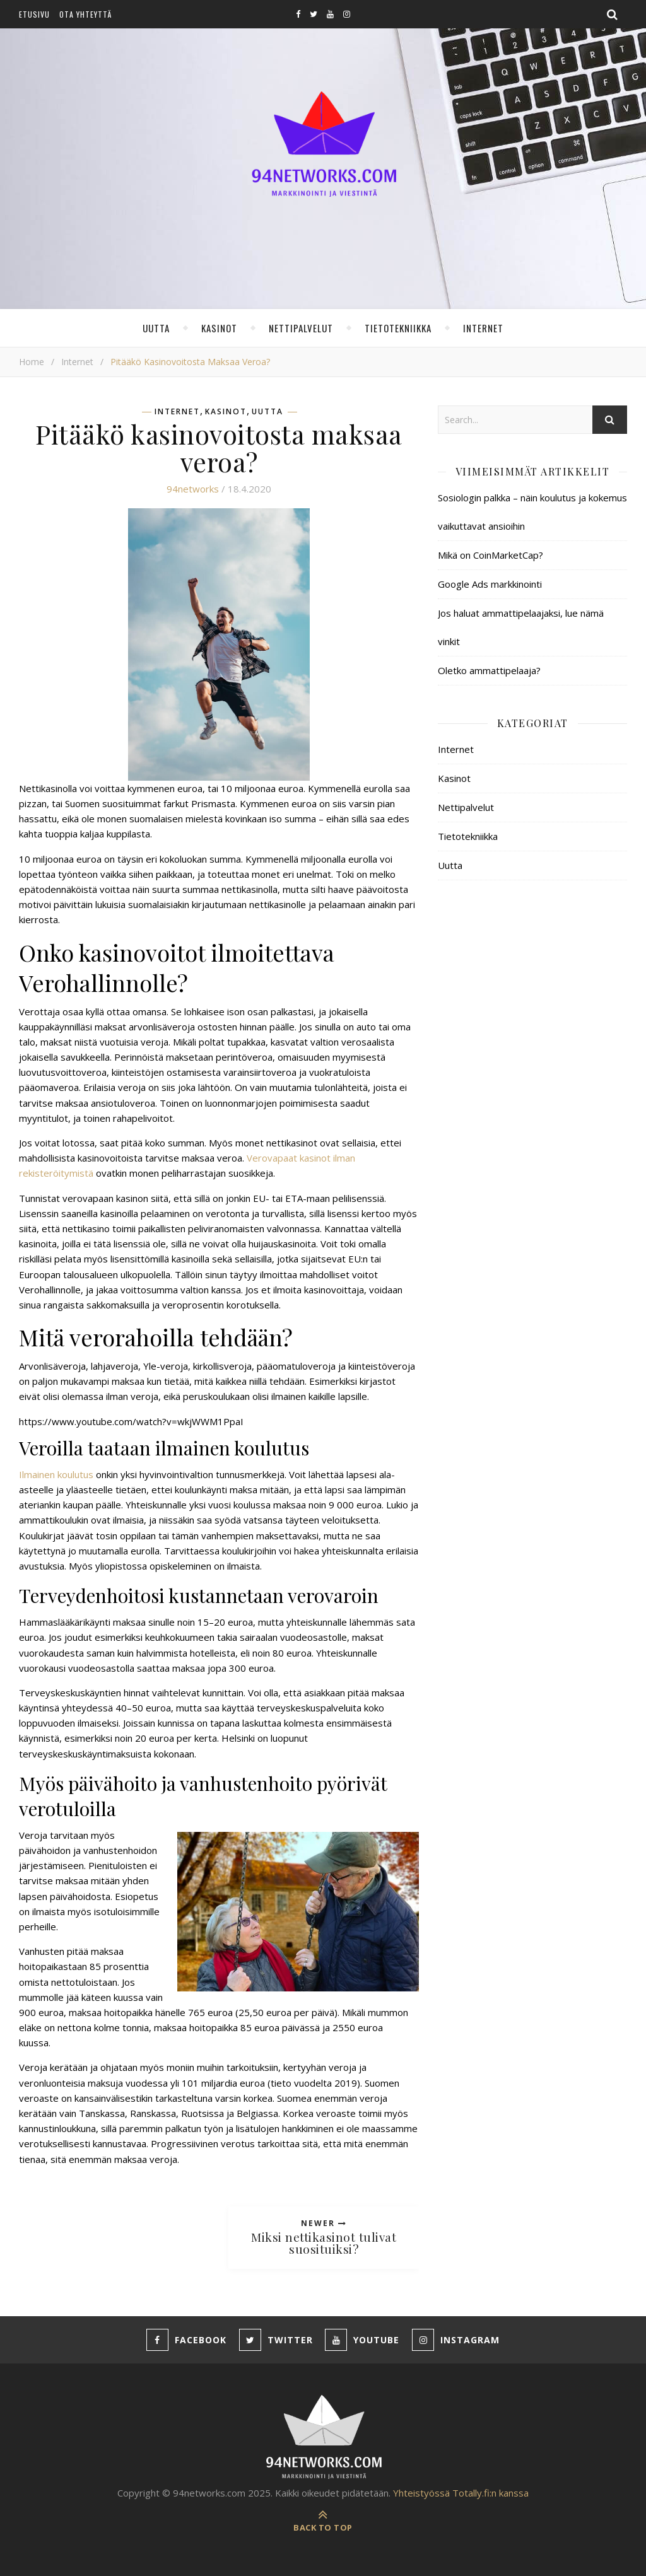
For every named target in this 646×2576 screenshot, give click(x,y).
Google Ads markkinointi (490, 584)
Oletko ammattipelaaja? (489, 670)
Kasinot (219, 328)
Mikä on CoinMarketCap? (490, 555)
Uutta (156, 328)
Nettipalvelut (301, 328)
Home (31, 362)
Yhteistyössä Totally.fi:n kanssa (461, 2492)
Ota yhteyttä (85, 14)
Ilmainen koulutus (56, 1474)
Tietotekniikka (398, 328)
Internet (483, 328)
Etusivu (34, 14)
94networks (193, 488)
